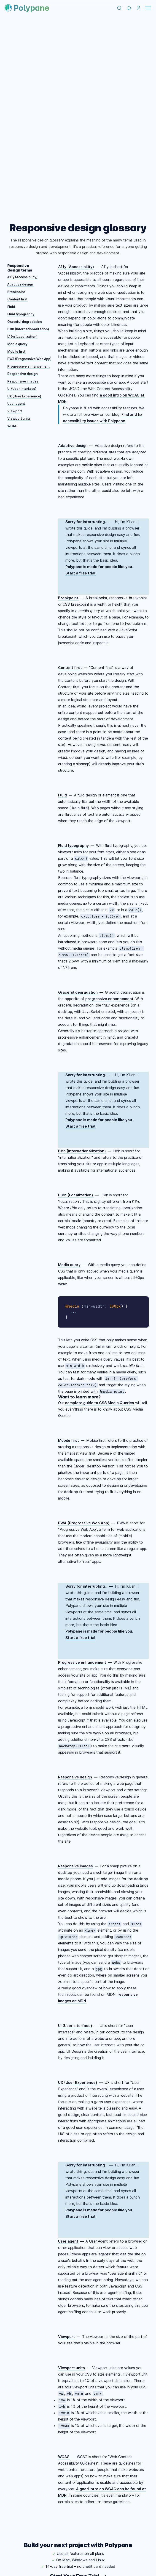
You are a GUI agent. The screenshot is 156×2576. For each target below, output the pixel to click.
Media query (17, 344)
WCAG (12, 426)
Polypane (27, 8)
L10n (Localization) (22, 336)
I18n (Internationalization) (28, 329)
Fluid (11, 307)
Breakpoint (16, 292)
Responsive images (22, 381)
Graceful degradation (24, 322)
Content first (17, 299)
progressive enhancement (109, 998)
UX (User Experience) (24, 396)
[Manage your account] (139, 8)
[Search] (119, 8)
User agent (16, 403)
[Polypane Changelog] (129, 8)
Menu (147, 8)
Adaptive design (20, 284)
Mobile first (16, 351)
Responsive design (22, 374)
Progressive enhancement (28, 366)
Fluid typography (20, 314)
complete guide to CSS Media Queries (99, 1402)
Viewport (14, 411)
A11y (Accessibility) (22, 277)
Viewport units (19, 418)
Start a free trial (80, 573)
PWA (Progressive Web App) (29, 359)
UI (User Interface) (21, 389)
